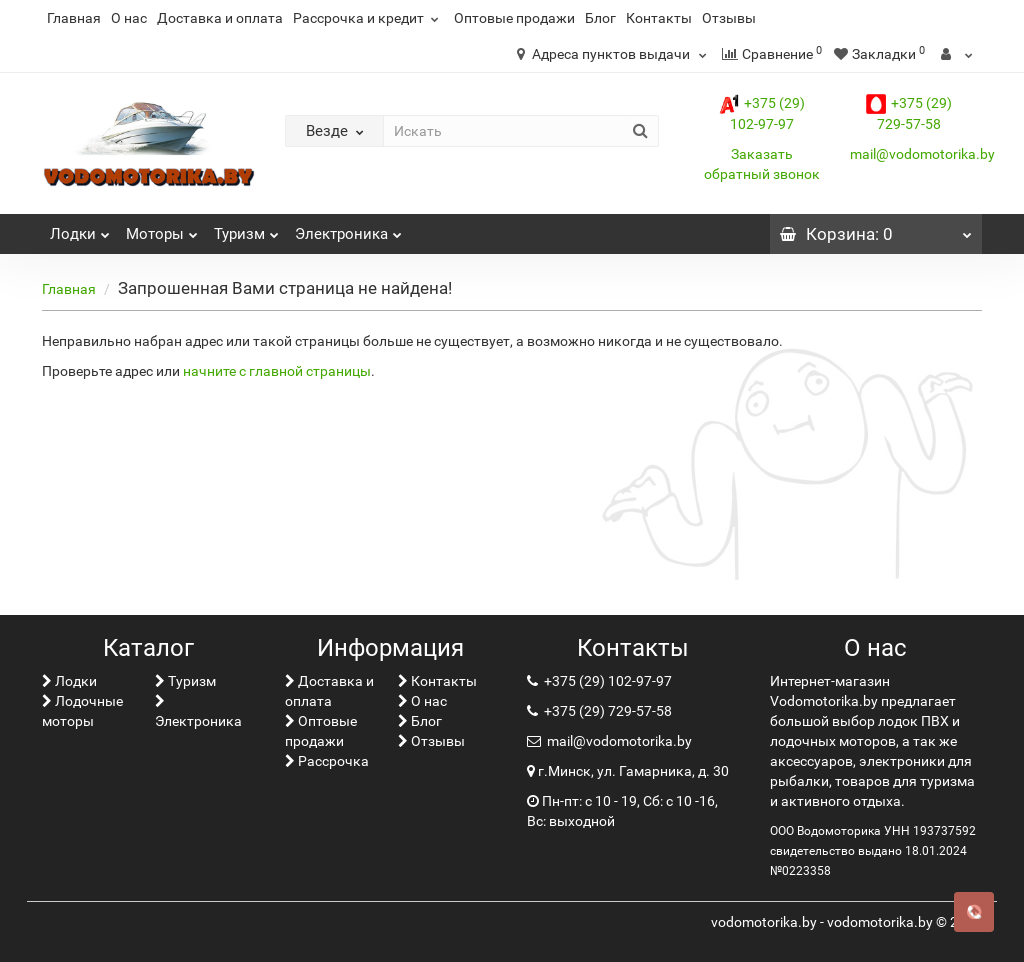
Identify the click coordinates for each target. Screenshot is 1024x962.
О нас (129, 18)
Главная (74, 18)
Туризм (246, 228)
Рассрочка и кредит (368, 18)
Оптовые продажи (514, 18)
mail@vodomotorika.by (922, 154)
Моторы (162, 228)
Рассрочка (327, 761)
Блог (600, 18)
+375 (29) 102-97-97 (606, 681)
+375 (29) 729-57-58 (606, 711)
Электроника (348, 228)
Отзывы (729, 18)
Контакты (659, 18)
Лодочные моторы (82, 711)
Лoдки (80, 228)
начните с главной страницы (277, 371)
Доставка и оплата (220, 18)
